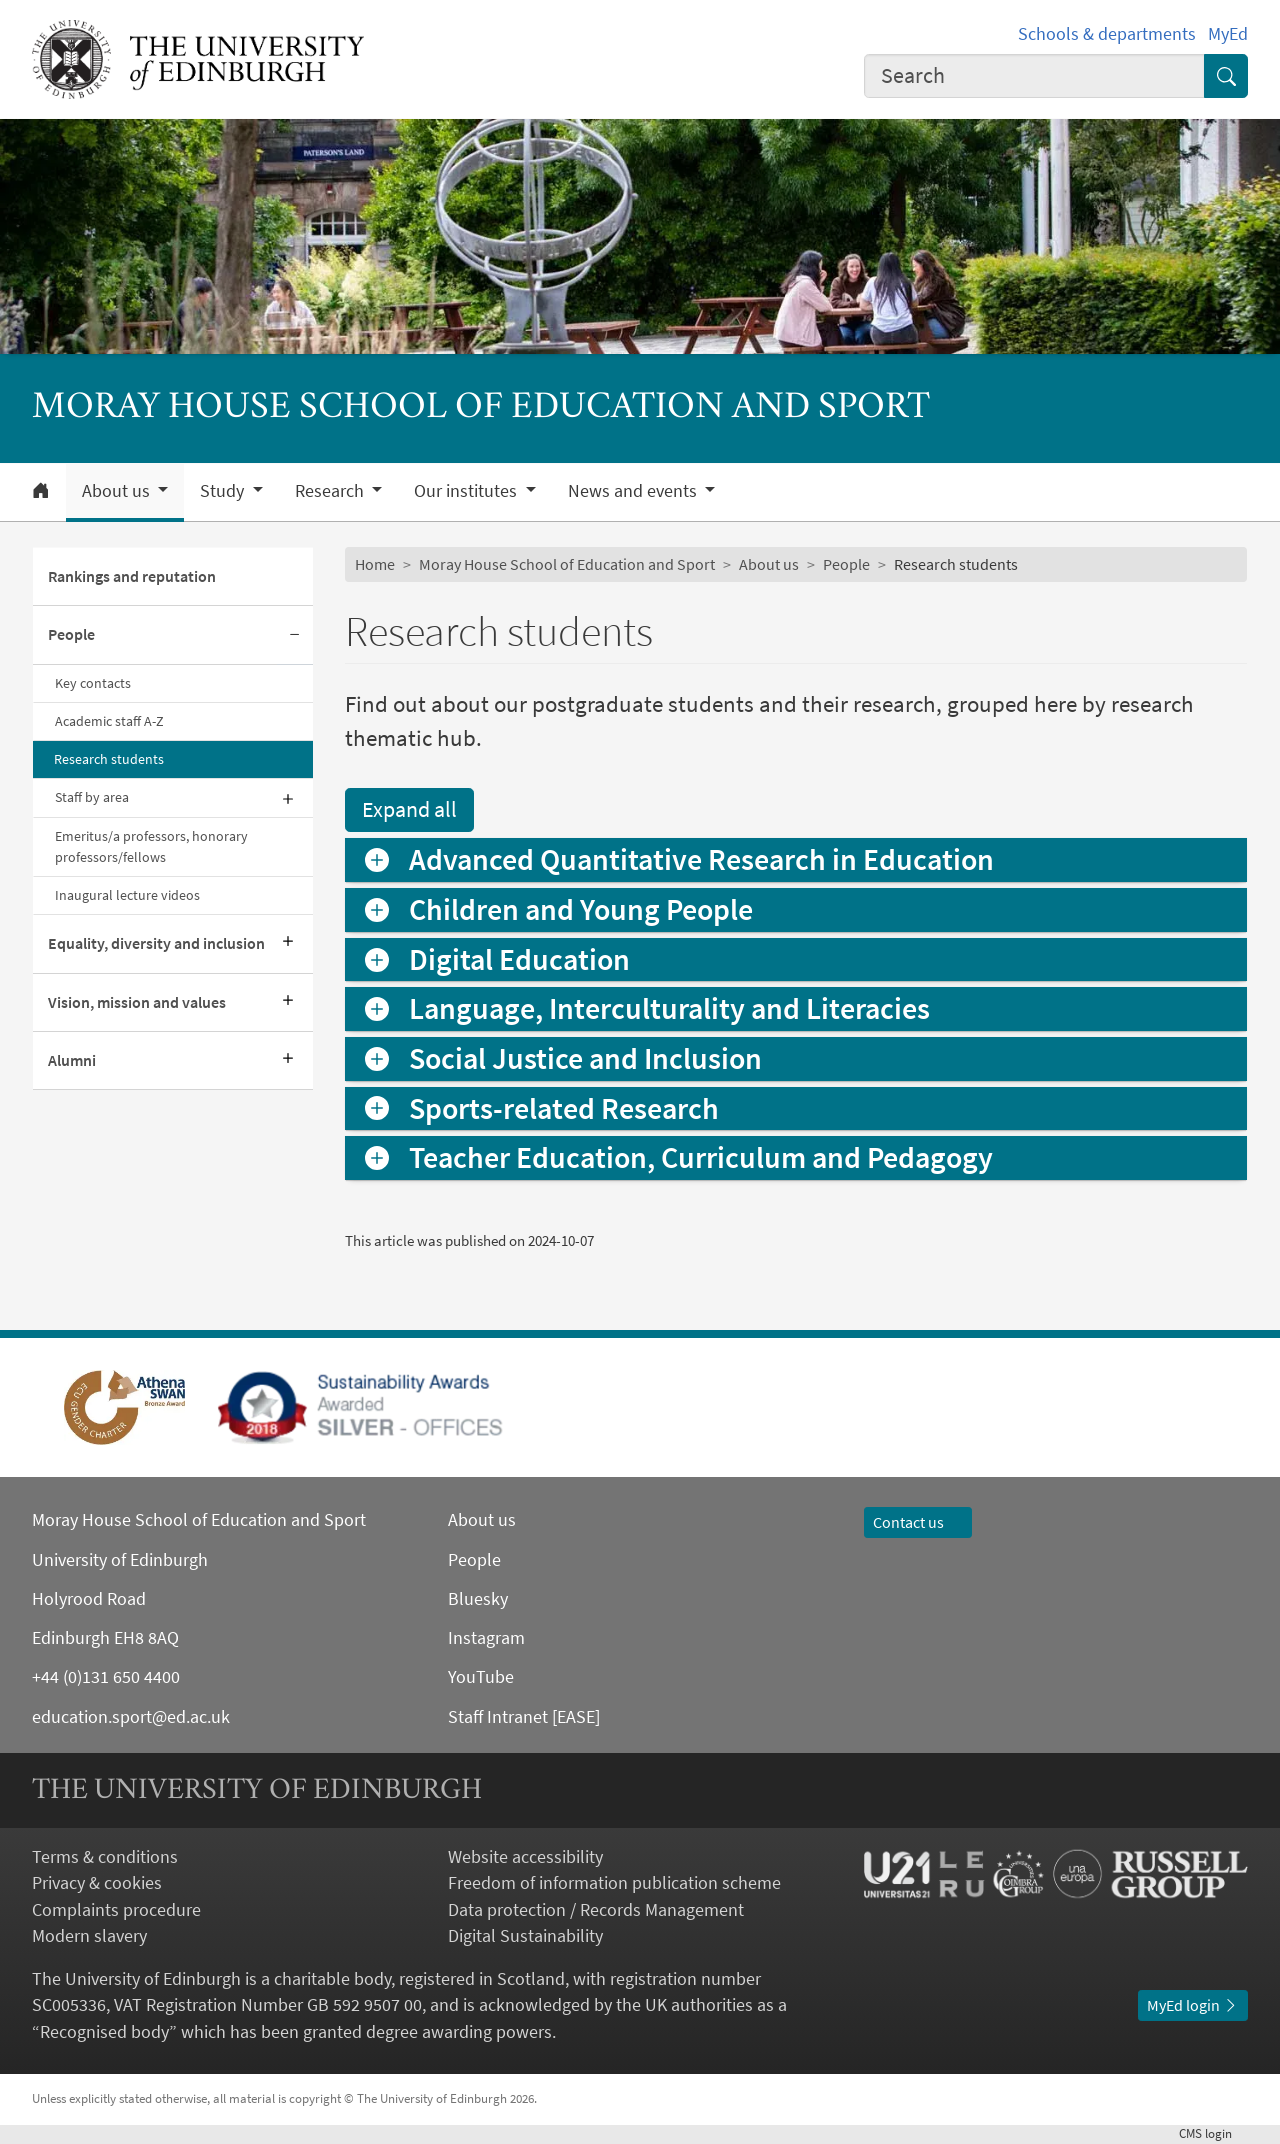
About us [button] (118, 491)
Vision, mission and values (137, 1002)
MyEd (1228, 34)
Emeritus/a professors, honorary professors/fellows (151, 846)
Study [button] (224, 491)
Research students (109, 759)
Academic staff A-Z (109, 721)
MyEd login (1193, 2005)
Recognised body (104, 2032)
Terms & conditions (105, 1857)
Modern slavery (89, 1936)
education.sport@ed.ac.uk (131, 1717)
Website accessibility (525, 1857)
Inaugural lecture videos (127, 895)
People (71, 634)
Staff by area (92, 797)
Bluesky (478, 1599)
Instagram (486, 1638)
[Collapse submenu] (295, 635)
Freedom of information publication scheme (614, 1883)
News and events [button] (634, 491)
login (1213, 2133)
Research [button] (331, 491)
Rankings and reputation (132, 576)
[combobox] (1034, 76)
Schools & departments (1107, 34)
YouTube (481, 1677)
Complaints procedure (116, 1910)
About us (769, 564)
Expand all (409, 809)
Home (375, 564)
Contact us (918, 1522)
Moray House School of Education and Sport (567, 564)
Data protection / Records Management (596, 1910)
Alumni (72, 1060)
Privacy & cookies (97, 1883)
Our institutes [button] (467, 491)
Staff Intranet (498, 1717)
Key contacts (93, 683)
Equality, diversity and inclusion (156, 943)
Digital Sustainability (525, 1936)
